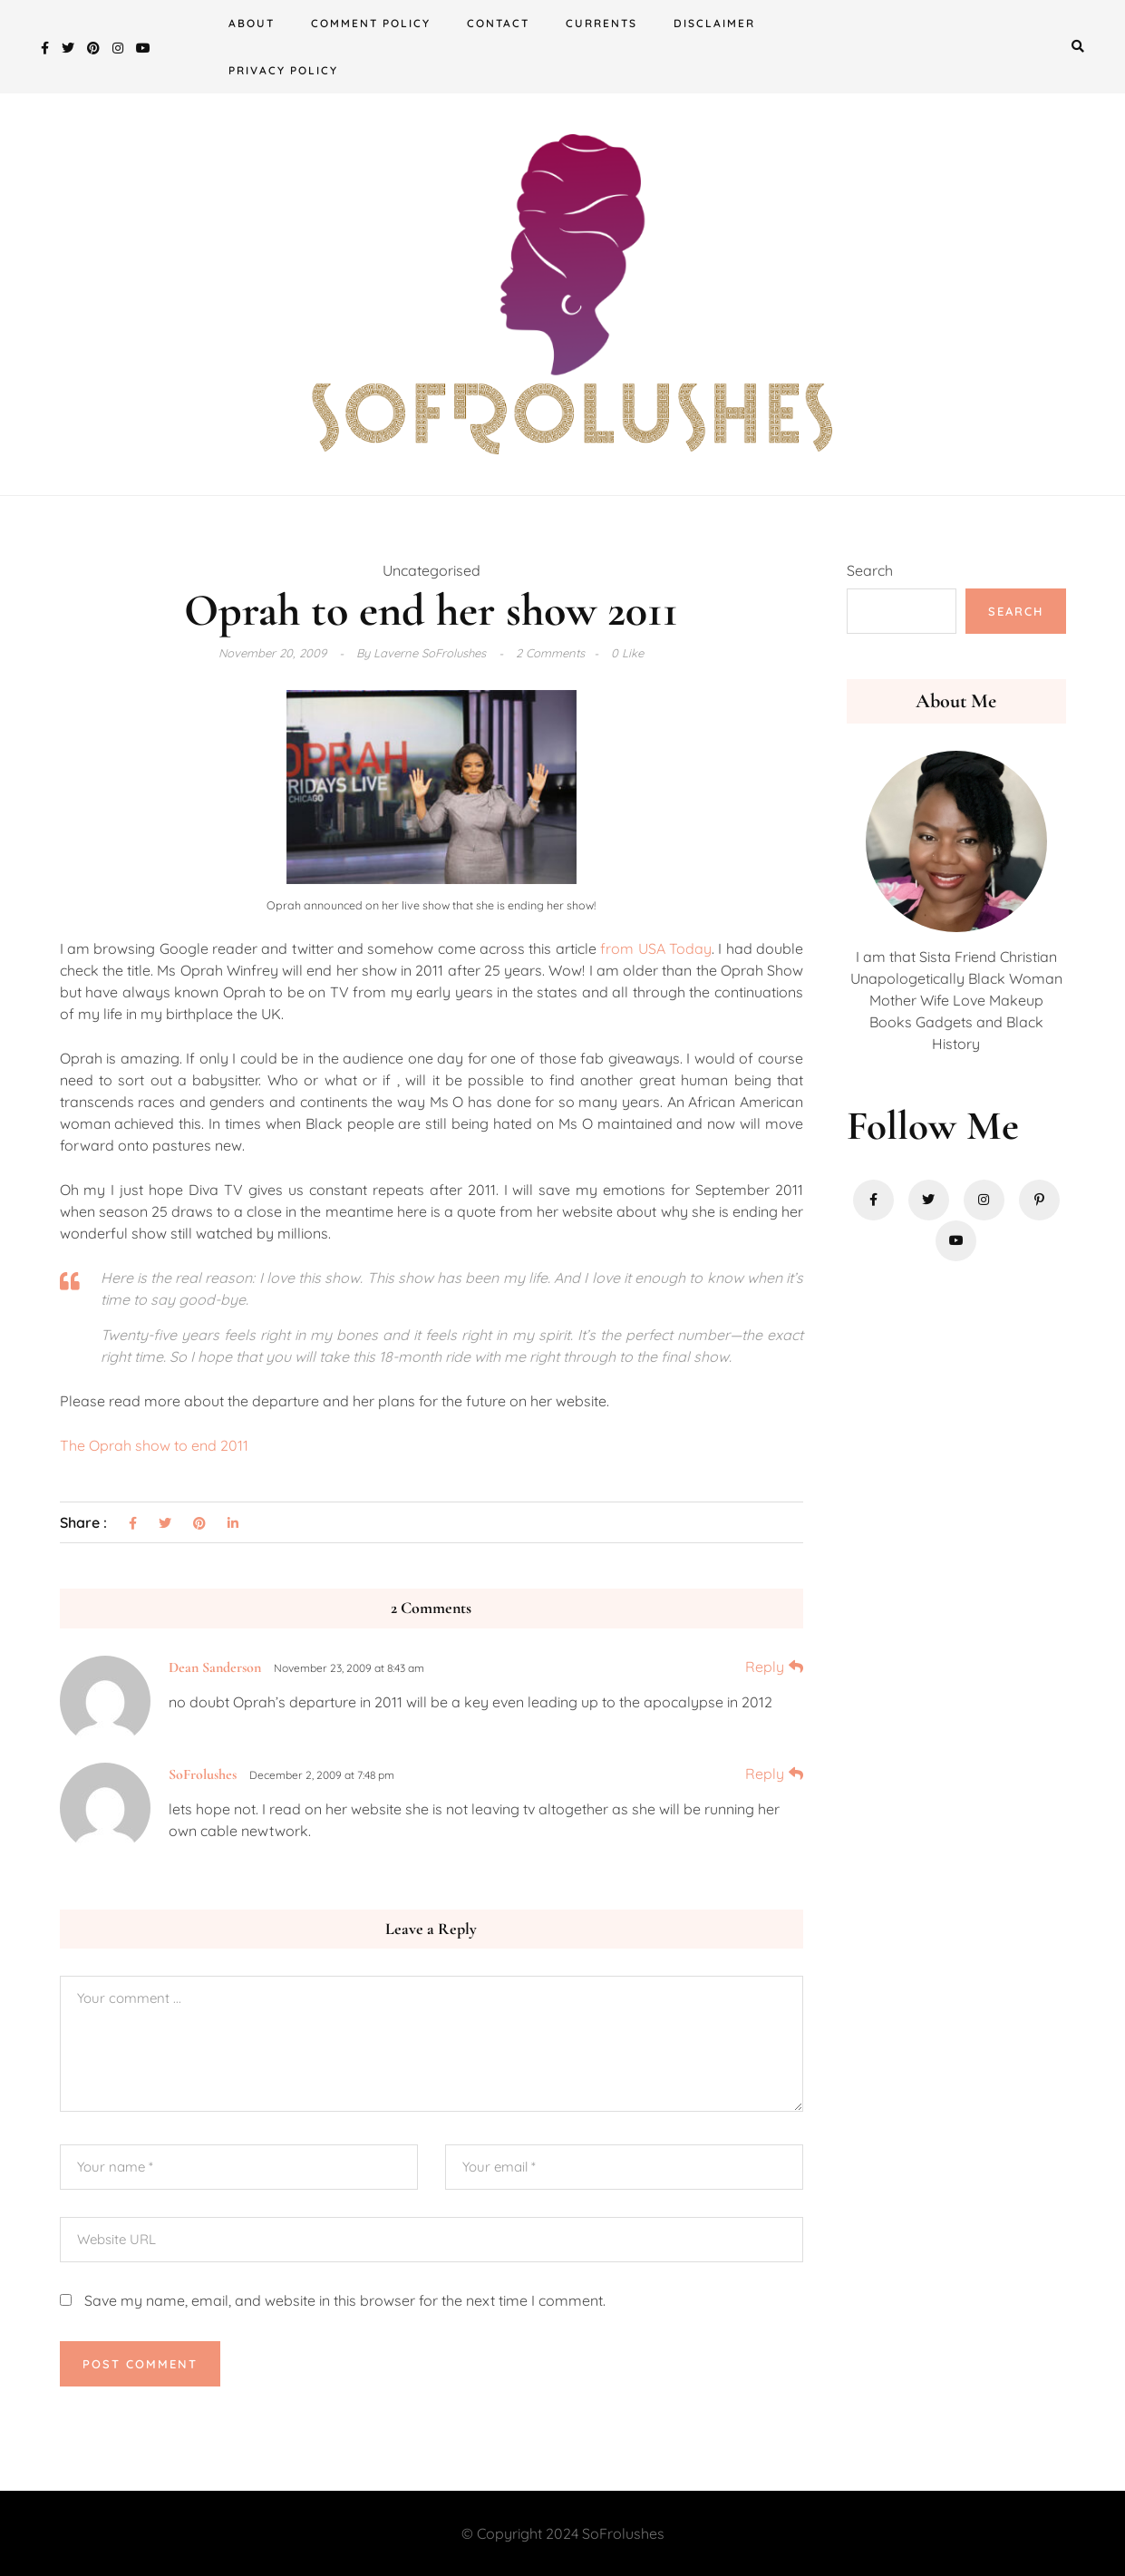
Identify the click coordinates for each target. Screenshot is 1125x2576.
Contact (498, 23)
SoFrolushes (203, 1774)
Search (870, 570)
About (251, 23)
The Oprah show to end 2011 (154, 1445)
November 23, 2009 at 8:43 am (349, 1668)
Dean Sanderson (215, 1667)
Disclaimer (714, 23)
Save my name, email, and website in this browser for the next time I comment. (345, 2300)
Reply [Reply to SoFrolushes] (764, 1773)
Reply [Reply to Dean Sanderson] (764, 1666)
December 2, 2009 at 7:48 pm (321, 1775)
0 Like (627, 653)
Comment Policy (371, 23)
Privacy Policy (283, 70)
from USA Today (656, 948)
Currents (601, 23)
